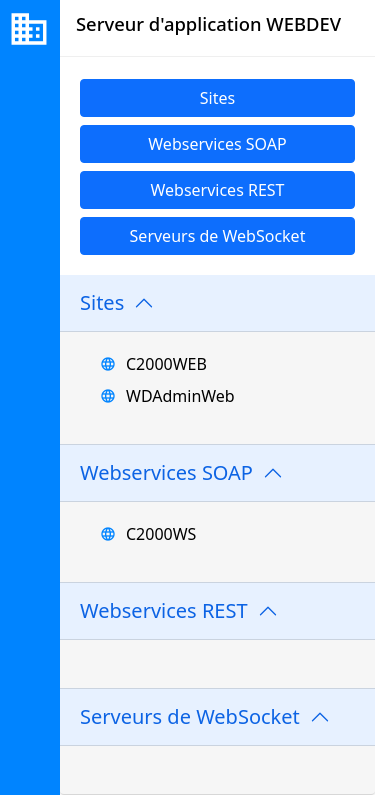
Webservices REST (164, 610)
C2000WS (161, 534)
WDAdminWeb (180, 396)
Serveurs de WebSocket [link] (218, 236)
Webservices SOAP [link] (217, 144)
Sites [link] (217, 98)
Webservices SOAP (166, 472)
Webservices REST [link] (217, 190)
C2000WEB (166, 364)
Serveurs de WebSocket (190, 716)
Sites (102, 302)
